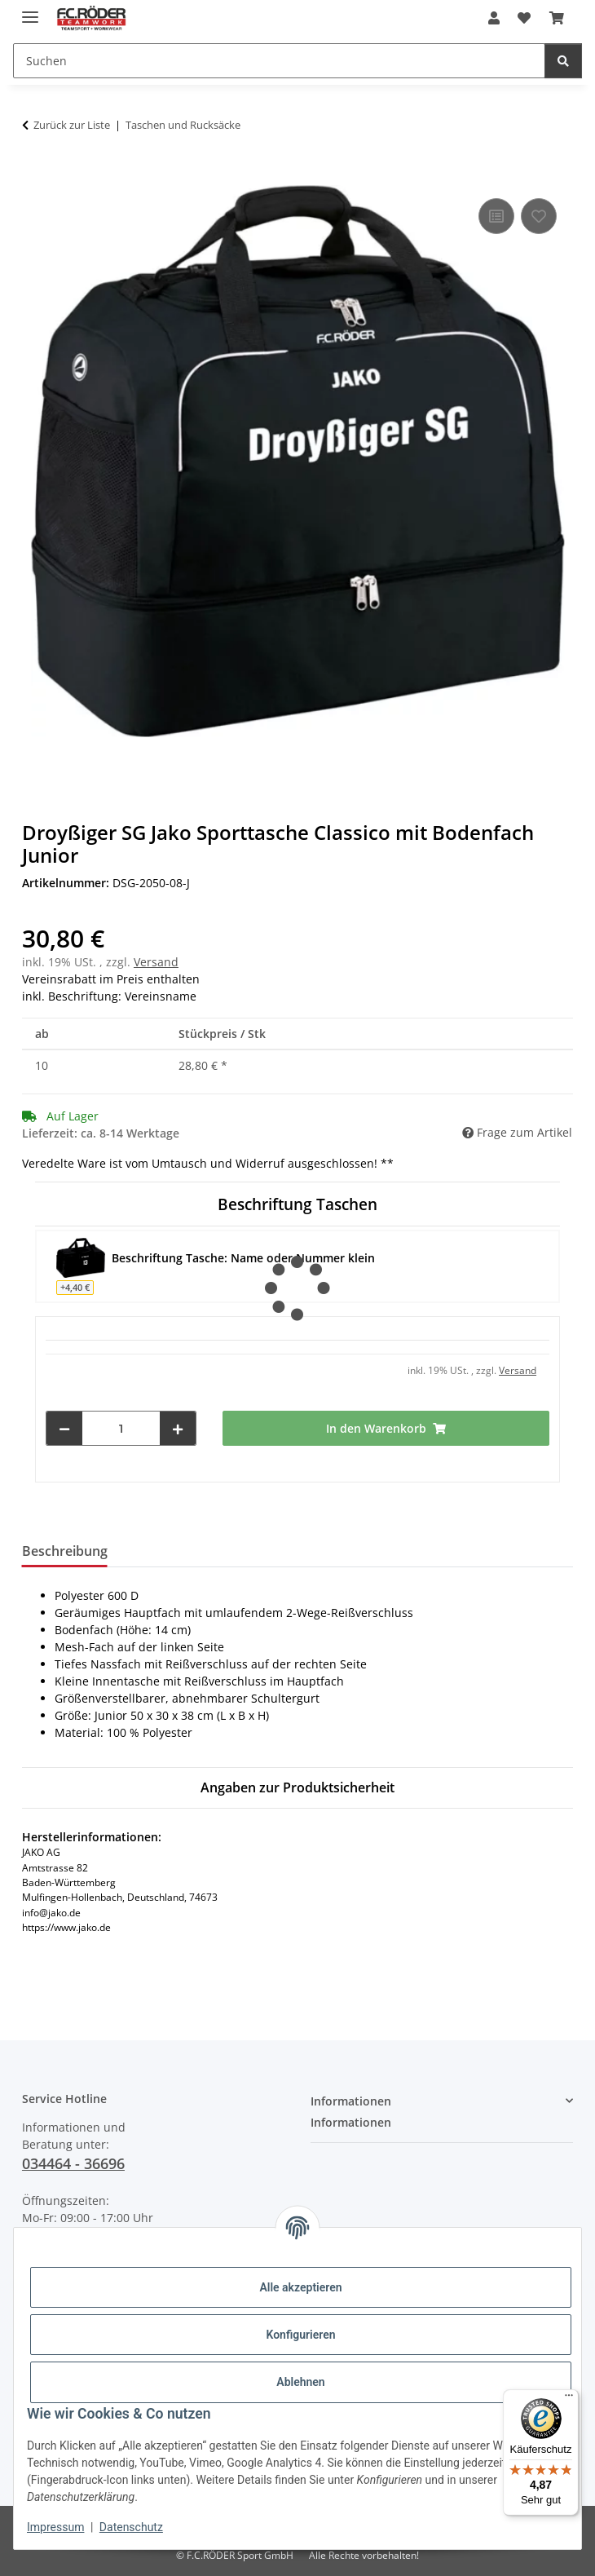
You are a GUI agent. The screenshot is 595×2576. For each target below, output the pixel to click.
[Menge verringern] (64, 1428)
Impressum (55, 2527)
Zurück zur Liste (71, 124)
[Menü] (569, 2399)
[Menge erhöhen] (178, 1428)
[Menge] (121, 1428)
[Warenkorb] (556, 18)
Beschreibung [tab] (65, 1551)
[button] (494, 18)
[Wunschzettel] (524, 18)
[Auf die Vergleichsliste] (496, 216)
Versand (156, 962)
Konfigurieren (300, 2334)
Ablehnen (300, 2381)
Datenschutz (131, 2527)
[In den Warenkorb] (35, 176)
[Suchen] (279, 60)
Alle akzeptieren (300, 2287)
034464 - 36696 (73, 2163)
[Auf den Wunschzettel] (539, 216)
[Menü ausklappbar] (30, 10)
